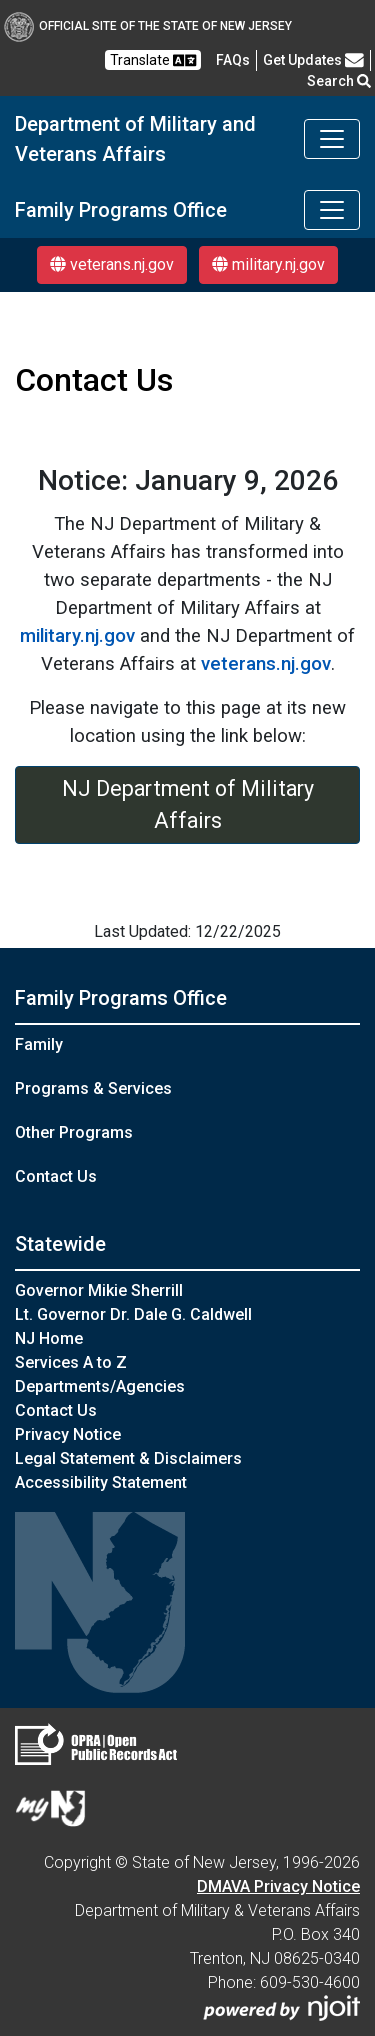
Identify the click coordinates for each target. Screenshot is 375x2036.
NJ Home (49, 1338)
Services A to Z (71, 1362)
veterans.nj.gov (112, 264)
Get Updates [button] (313, 60)
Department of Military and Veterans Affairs (135, 139)
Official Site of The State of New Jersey (148, 26)
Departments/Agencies (100, 1386)
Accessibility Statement (101, 1482)
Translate (153, 60)
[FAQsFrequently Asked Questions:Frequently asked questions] (233, 60)
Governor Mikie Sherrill (99, 1290)
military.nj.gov (268, 264)
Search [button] (339, 81)
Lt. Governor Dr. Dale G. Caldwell (133, 1314)
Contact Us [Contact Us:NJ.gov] (56, 1410)
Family (39, 1044)
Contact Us (56, 1176)
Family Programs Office (121, 210)
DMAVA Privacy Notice (278, 1886)
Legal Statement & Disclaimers (128, 1458)
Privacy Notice (68, 1434)
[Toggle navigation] (332, 139)
